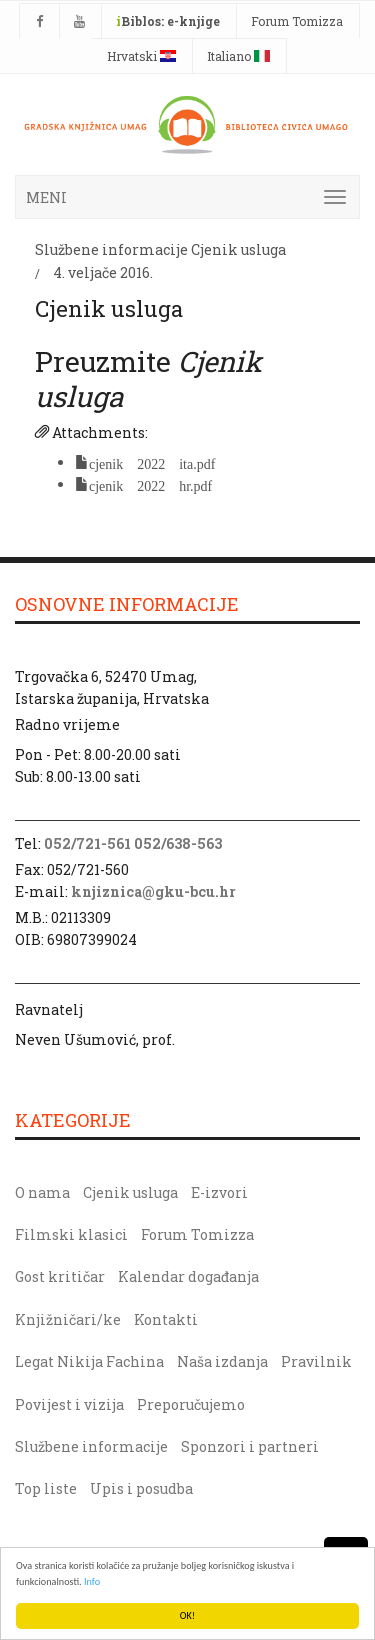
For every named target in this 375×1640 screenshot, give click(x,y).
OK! (187, 1615)
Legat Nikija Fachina (89, 1361)
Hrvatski (141, 56)
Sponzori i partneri (250, 1446)
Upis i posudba (141, 1488)
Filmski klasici (71, 1234)
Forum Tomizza (297, 21)
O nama (42, 1192)
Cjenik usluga (238, 249)
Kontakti (166, 1319)
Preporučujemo (191, 1404)
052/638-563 (178, 843)
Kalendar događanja (188, 1276)
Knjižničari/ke (68, 1319)
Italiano (238, 56)
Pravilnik (316, 1361)
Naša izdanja (222, 1361)
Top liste (46, 1488)
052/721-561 (87, 843)
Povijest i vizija (69, 1404)
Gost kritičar (60, 1276)
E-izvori (219, 1192)
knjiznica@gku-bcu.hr (153, 891)
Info (92, 1581)
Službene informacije (111, 249)
